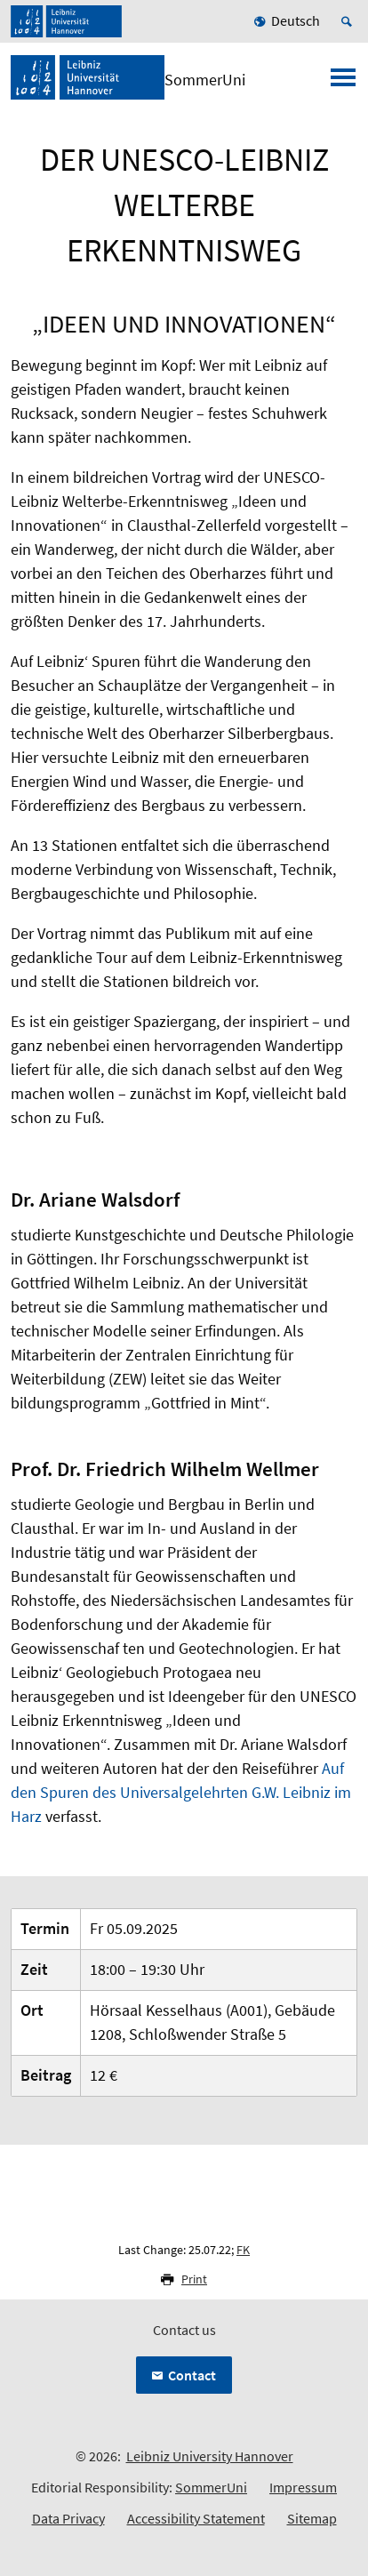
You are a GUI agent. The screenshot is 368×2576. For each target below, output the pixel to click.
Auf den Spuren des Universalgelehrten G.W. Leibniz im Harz (181, 1792)
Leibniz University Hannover (209, 2456)
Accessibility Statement (196, 2518)
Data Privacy (68, 2518)
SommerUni (211, 2487)
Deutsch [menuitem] (295, 20)
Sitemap (312, 2518)
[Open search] (349, 21)
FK (243, 2250)
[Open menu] (343, 82)
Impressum (303, 2487)
